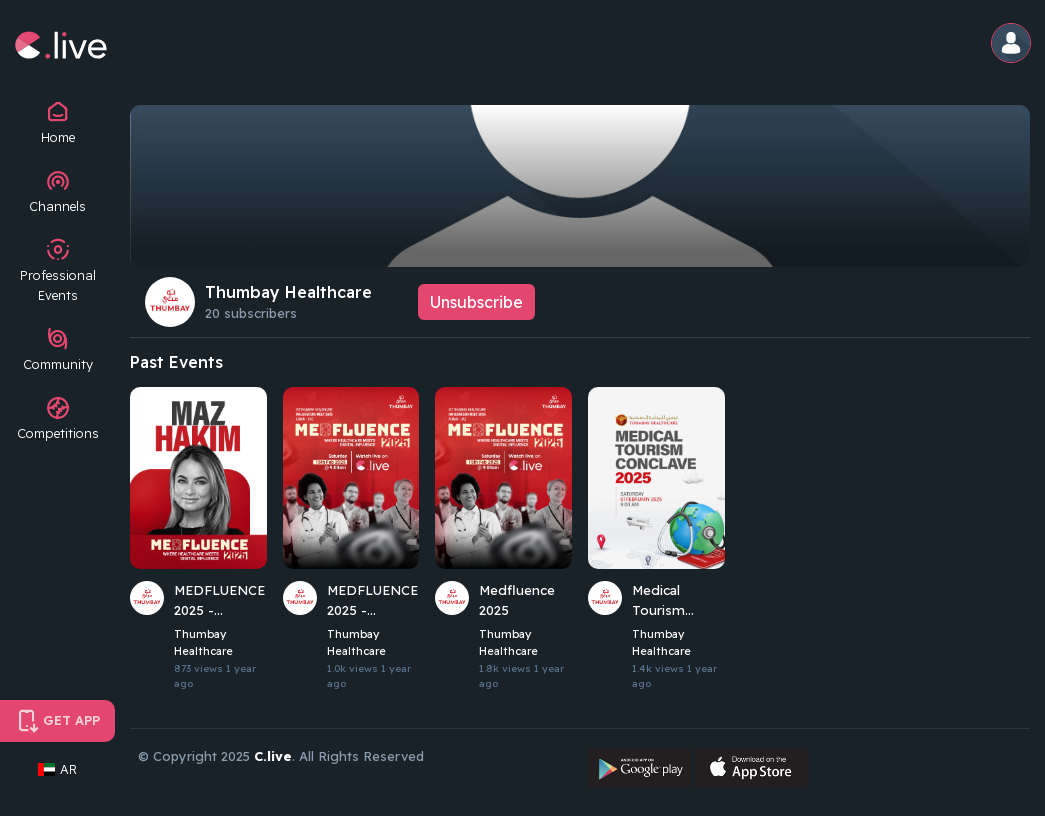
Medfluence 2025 (516, 600)
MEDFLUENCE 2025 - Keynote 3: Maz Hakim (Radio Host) (218, 601)
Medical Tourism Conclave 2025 (677, 601)
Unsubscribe (476, 302)
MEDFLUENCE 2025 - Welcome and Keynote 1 (371, 601)
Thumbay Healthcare (288, 292)
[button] (1012, 44)
